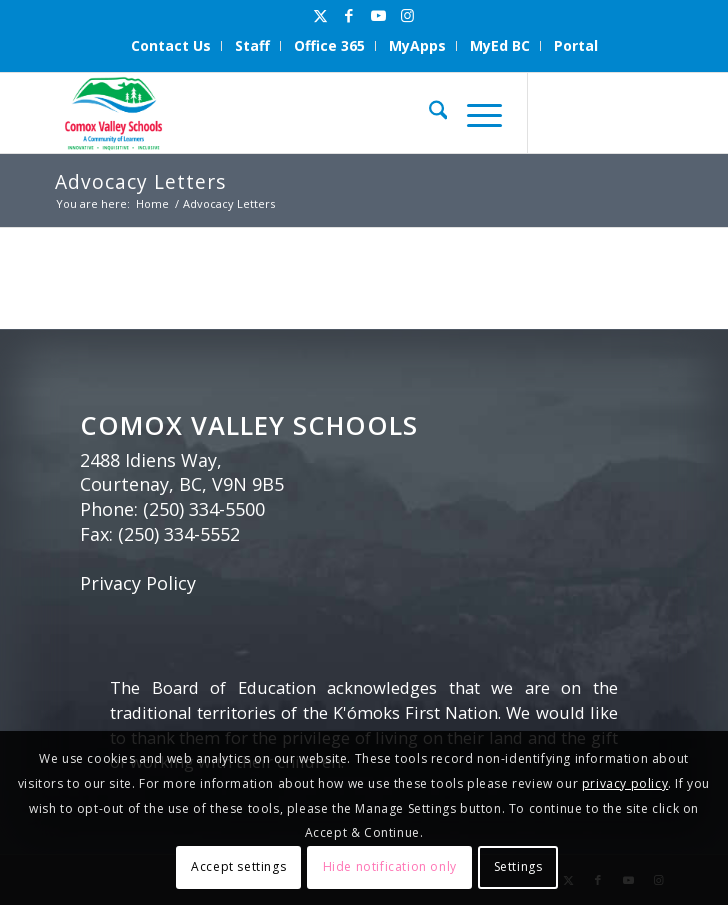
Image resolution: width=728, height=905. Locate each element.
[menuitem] (171, 46)
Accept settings (238, 866)
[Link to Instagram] (407, 15)
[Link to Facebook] (349, 15)
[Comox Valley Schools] (302, 113)
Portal (576, 45)
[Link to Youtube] (378, 15)
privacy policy (625, 783)
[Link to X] (320, 15)
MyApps (417, 45)
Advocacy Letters (140, 181)
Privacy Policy (138, 583)
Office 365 (329, 45)
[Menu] (474, 113)
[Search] (428, 113)
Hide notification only (390, 866)
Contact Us (171, 45)
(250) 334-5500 (204, 509)
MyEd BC (500, 45)
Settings (518, 866)
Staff (252, 45)
